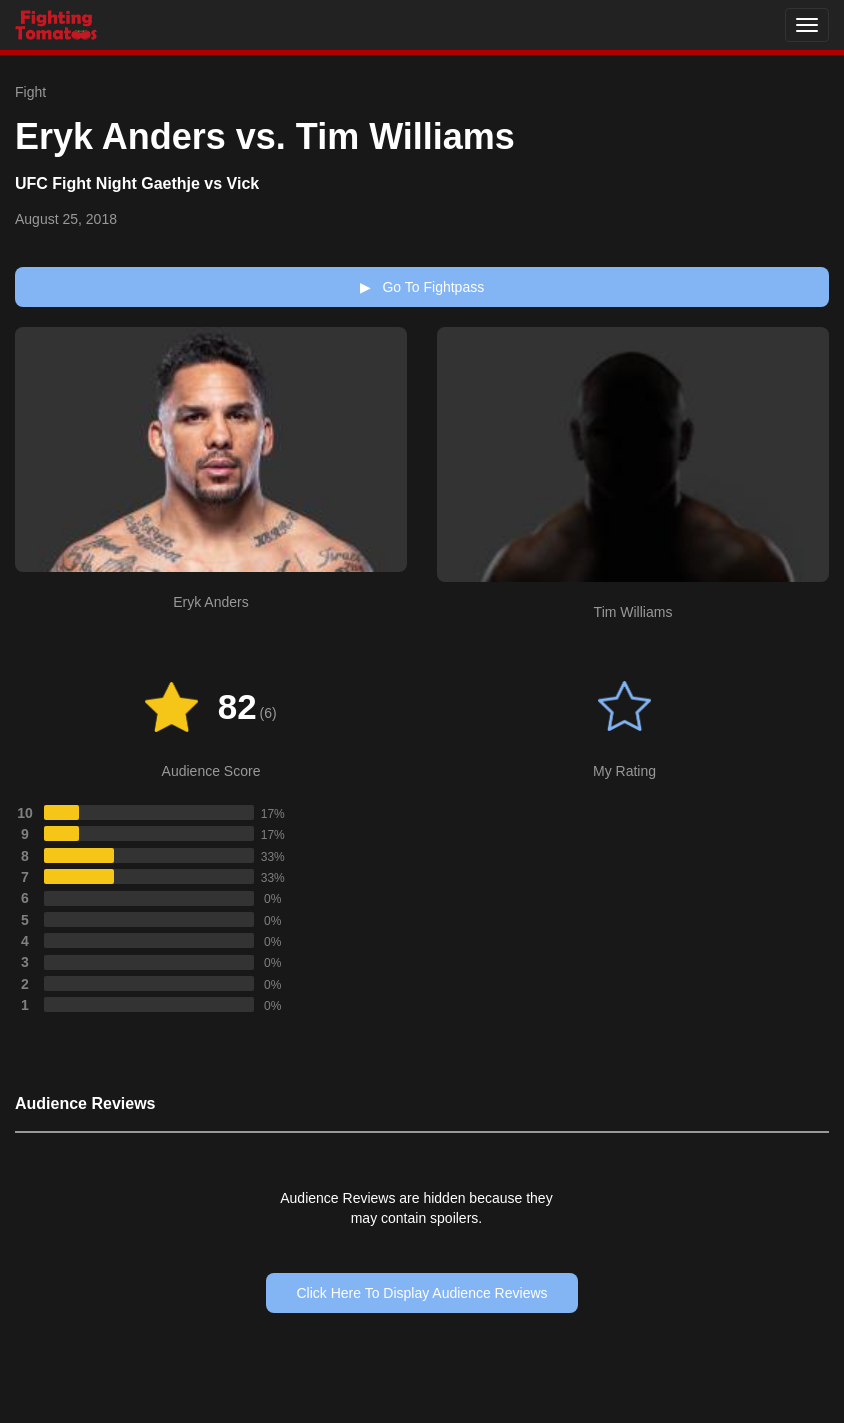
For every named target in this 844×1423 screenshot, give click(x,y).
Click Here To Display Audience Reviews (421, 1293)
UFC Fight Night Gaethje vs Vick (137, 183)
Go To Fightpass (422, 287)
